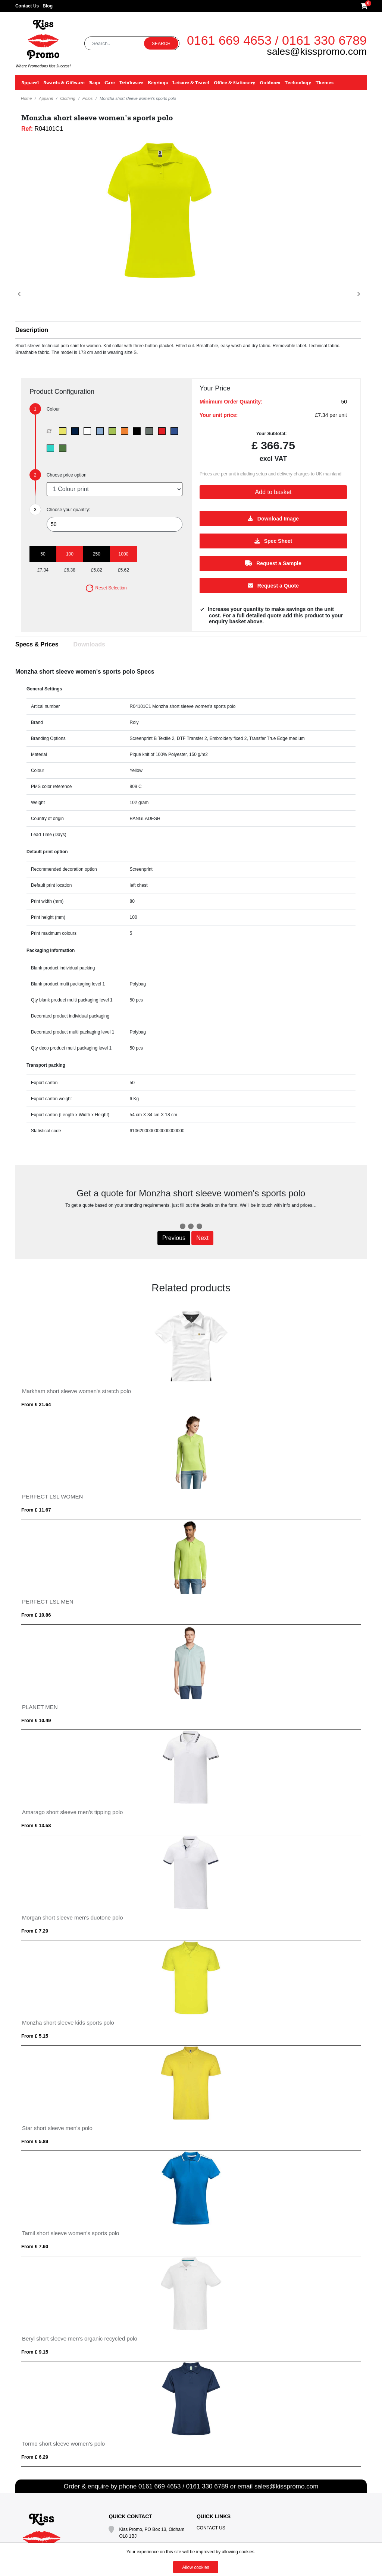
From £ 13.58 (36, 1825)
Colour (53, 409)
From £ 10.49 (36, 1720)
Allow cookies (195, 2567)
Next (202, 1238)
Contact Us (27, 6)
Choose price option (67, 475)
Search (161, 43)
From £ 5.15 (34, 2036)
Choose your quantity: (68, 509)
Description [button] (31, 330)
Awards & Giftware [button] (64, 82)
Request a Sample (273, 563)
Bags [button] (94, 82)
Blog (48, 6)
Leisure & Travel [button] (190, 82)
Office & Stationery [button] (234, 82)
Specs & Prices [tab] (37, 644)
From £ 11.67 (36, 1510)
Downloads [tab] (89, 644)
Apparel (46, 98)
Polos (87, 98)
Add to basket (273, 491)
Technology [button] (298, 82)
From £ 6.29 (34, 2457)
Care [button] (109, 82)
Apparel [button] (30, 82)
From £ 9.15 (34, 2352)
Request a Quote (273, 585)
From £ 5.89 (34, 2141)
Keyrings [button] (158, 82)
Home (26, 98)
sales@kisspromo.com (317, 51)
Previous (173, 1238)
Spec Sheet (273, 541)
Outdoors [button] (270, 82)
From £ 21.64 (36, 1404)
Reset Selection (105, 588)
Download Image (273, 518)
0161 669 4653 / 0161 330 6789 (277, 40)
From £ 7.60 (34, 2246)
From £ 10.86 (36, 1615)
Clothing (67, 98)
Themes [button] (325, 82)
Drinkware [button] (131, 82)
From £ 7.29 (34, 1931)
